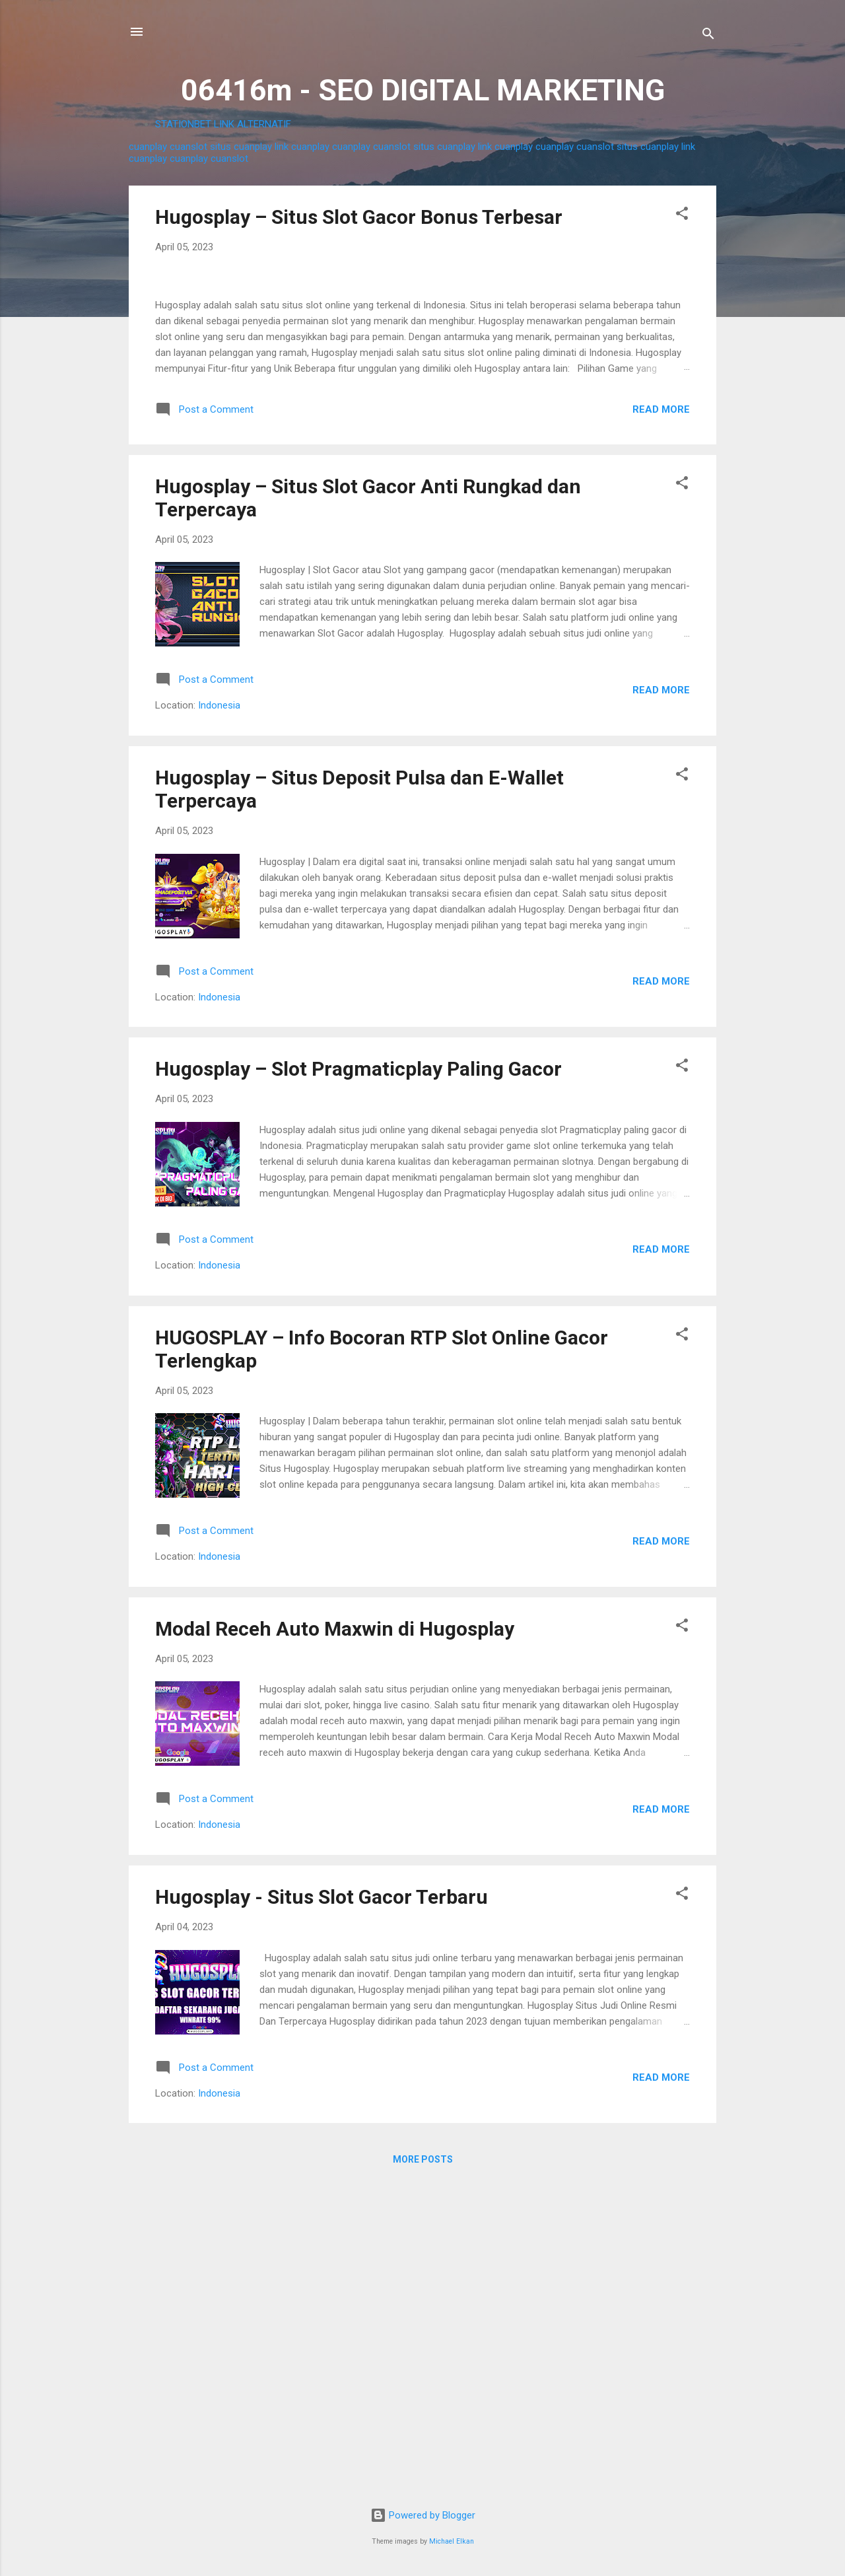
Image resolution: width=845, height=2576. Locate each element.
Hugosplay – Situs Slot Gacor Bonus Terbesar (358, 216)
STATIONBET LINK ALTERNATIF (223, 124)
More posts (423, 2471)
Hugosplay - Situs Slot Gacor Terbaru (321, 2209)
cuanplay (148, 147)
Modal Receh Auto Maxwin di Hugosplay (334, 1940)
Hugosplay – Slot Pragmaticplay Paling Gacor (358, 1381)
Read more (661, 721)
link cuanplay (302, 147)
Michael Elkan (451, 2541)
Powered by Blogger (422, 2515)
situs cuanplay (241, 147)
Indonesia (219, 1018)
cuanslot (188, 147)
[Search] (708, 36)
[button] (682, 215)
